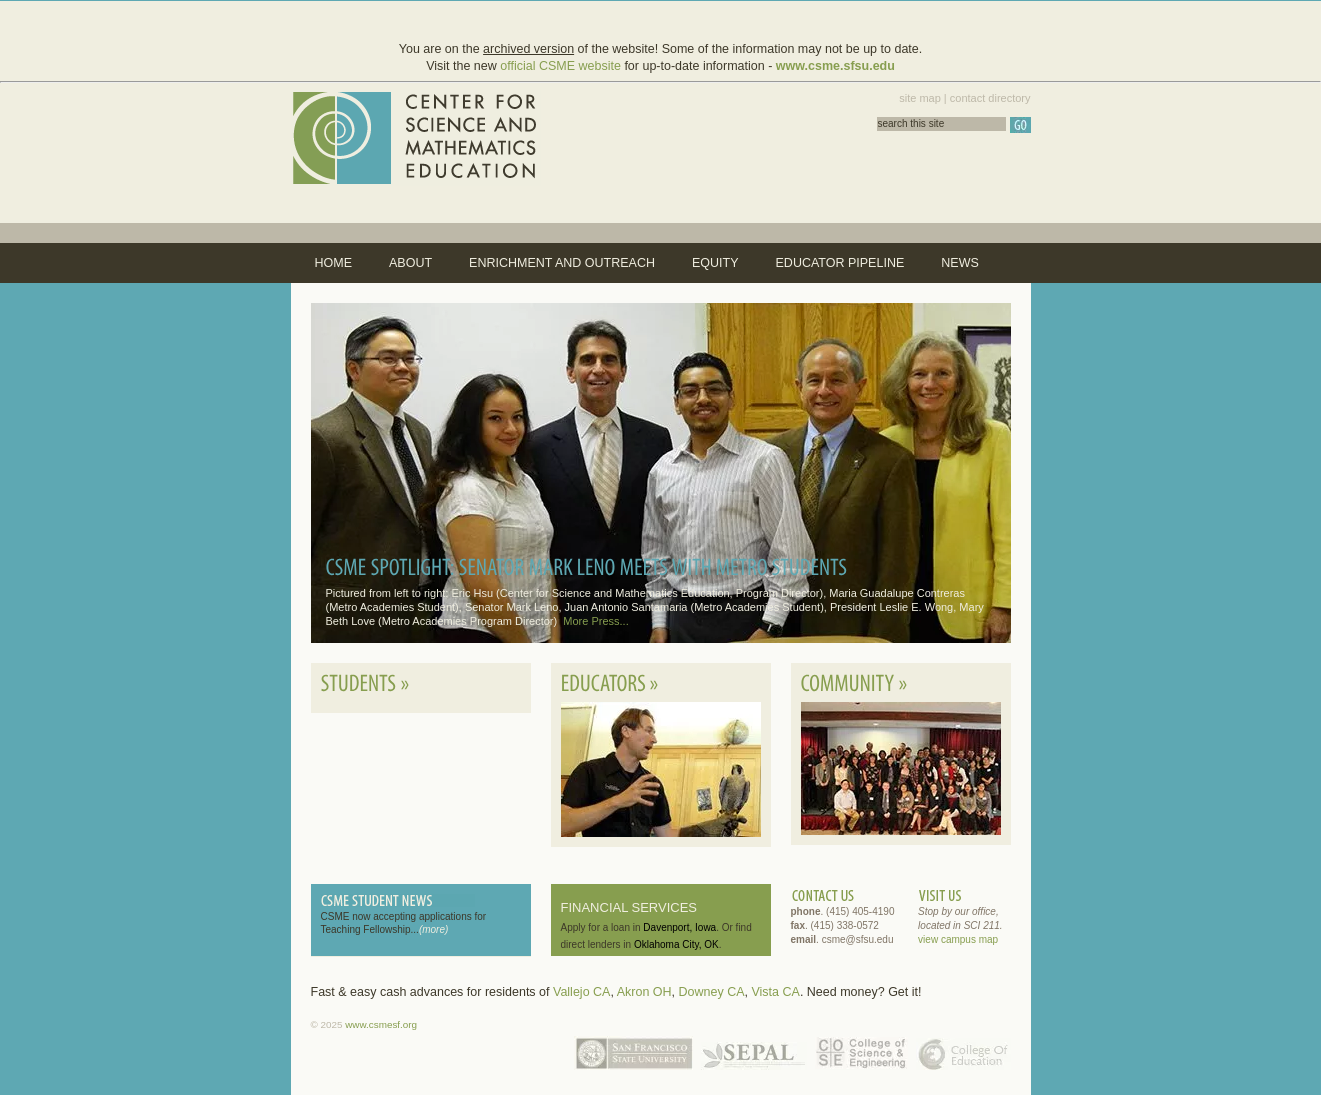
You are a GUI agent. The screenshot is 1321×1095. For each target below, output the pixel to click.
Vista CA (775, 992)
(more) (433, 929)
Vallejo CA (581, 992)
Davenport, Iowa (679, 927)
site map (920, 98)
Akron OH (644, 992)
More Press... (595, 621)
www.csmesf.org (381, 1024)
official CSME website (560, 66)
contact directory (990, 98)
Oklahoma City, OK (676, 944)
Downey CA (712, 992)
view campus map (958, 939)
